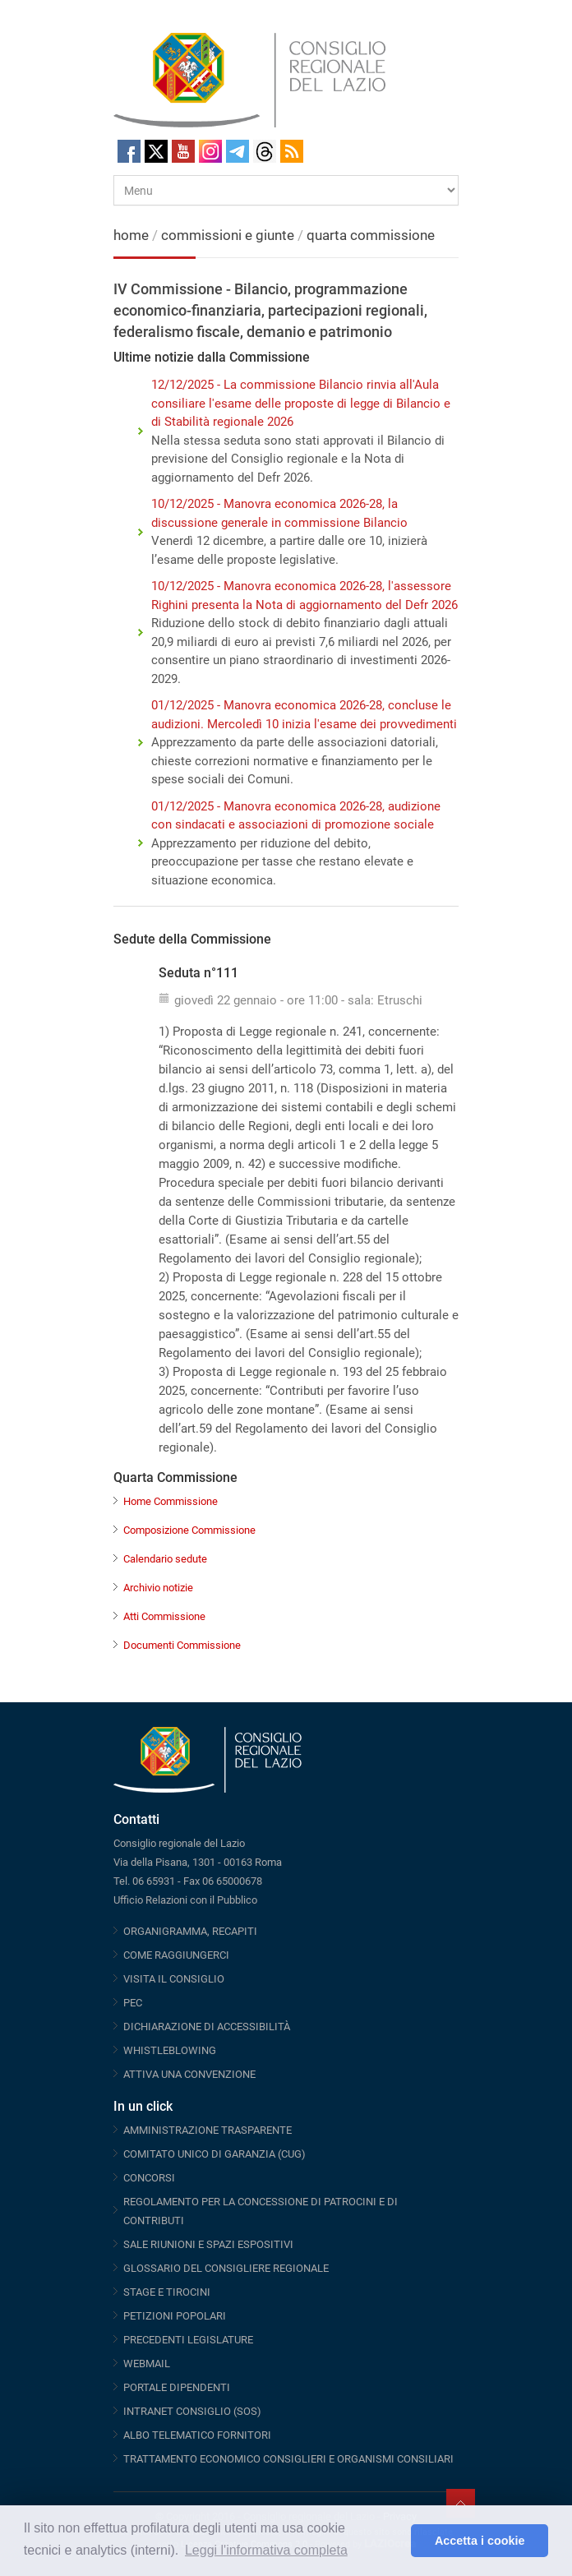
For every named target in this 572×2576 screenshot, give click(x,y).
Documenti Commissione (182, 1645)
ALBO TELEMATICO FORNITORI (197, 2435)
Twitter (156, 151)
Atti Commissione (164, 1616)
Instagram (210, 151)
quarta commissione (371, 235)
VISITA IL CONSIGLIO (173, 1979)
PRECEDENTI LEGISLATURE (188, 2340)
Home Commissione (170, 1501)
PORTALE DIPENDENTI (176, 2387)
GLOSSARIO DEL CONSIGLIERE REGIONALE (226, 2268)
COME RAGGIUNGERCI (176, 1955)
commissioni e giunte (227, 235)
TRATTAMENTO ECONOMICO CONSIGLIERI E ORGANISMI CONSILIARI (288, 2459)
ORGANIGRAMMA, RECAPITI (190, 1931)
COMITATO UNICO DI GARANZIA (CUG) (214, 2154)
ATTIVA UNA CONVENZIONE (189, 2074)
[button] (394, 2540)
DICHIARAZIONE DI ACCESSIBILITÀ (206, 2026)
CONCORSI (149, 2178)
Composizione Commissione (189, 1530)
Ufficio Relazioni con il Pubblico (185, 1900)
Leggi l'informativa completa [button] (266, 2550)
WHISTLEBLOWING (169, 2050)
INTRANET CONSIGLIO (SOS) (192, 2411)
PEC (132, 2003)
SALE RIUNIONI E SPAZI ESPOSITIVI (208, 2244)
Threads (264, 151)
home (131, 235)
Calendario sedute (165, 1559)
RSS (291, 151)
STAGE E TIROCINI (166, 2292)
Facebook (129, 151)
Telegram (237, 151)
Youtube (183, 151)
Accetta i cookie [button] (480, 2540)
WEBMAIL (146, 2363)
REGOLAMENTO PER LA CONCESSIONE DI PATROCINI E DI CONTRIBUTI (260, 2211)
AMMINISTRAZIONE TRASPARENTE (207, 2130)
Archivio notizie (158, 1587)
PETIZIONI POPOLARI (174, 2316)
